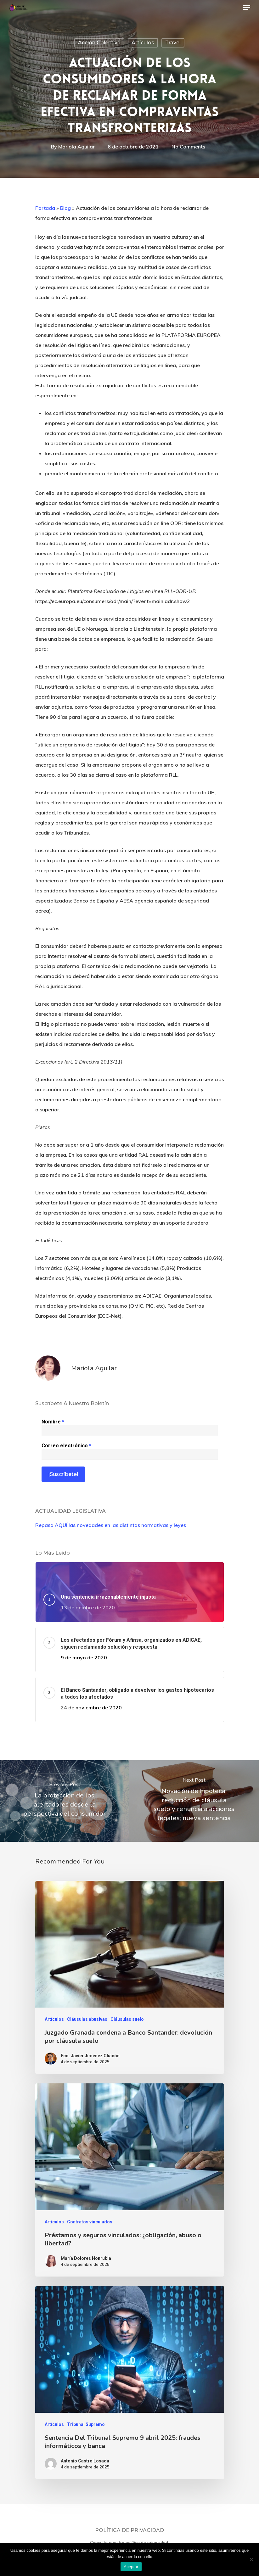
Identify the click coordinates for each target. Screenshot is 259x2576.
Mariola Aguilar (76, 146)
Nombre (53, 1422)
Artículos (143, 43)
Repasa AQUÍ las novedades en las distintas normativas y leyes (110, 1525)
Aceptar (131, 2566)
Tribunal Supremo (86, 2424)
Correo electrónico (66, 1446)
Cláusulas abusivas (87, 2019)
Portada (45, 208)
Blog (65, 208)
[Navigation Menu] (246, 7)
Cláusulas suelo (127, 2019)
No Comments (188, 146)
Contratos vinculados (89, 2221)
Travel (173, 43)
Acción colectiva (99, 43)
